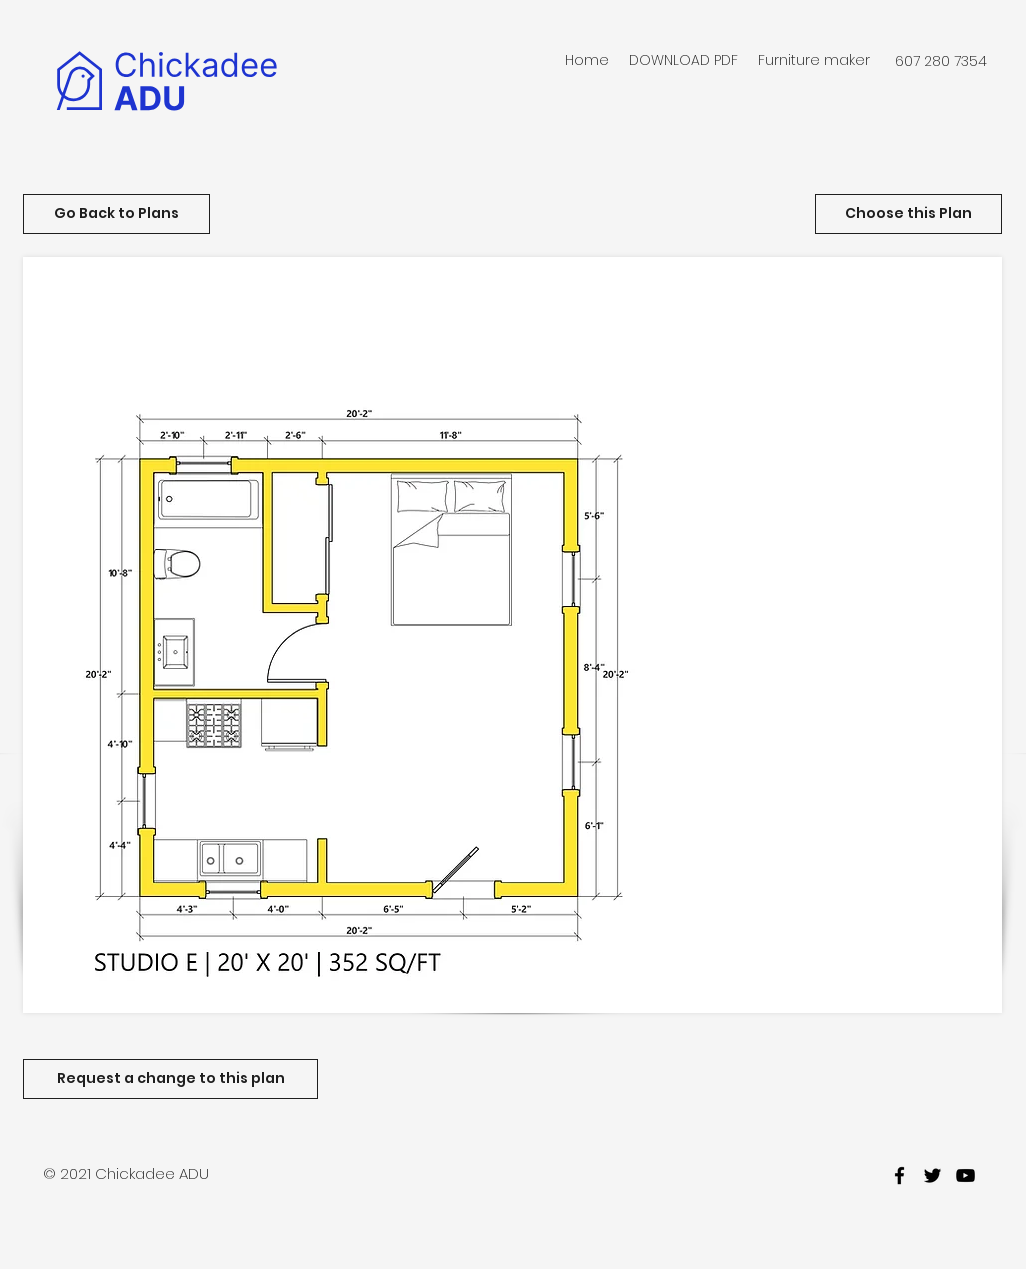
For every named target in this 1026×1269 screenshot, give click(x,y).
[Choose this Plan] (908, 214)
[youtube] (965, 1175)
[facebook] (899, 1175)
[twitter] (932, 1175)
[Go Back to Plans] (116, 214)
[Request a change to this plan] (170, 1079)
